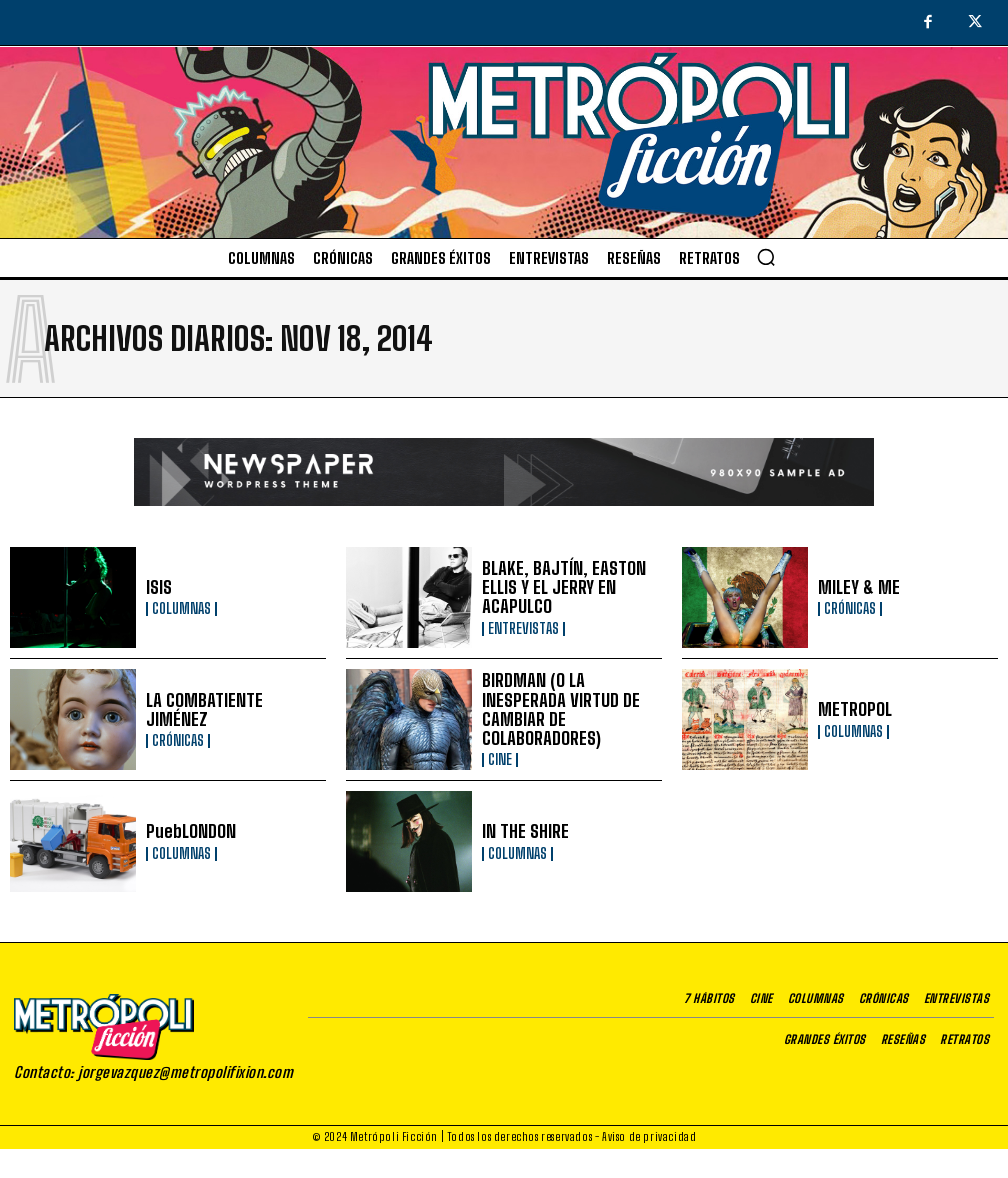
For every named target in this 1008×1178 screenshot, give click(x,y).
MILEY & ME (855, 587)
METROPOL (851, 709)
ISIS (158, 587)
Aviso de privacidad (649, 1136)
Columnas (181, 609)
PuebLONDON (187, 831)
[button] (766, 257)
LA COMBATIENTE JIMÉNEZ (228, 709)
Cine (500, 748)
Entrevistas (523, 626)
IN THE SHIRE (521, 831)
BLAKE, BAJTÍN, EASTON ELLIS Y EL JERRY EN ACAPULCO (554, 587)
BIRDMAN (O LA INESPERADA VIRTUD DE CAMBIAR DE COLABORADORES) (566, 710)
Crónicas (850, 609)
